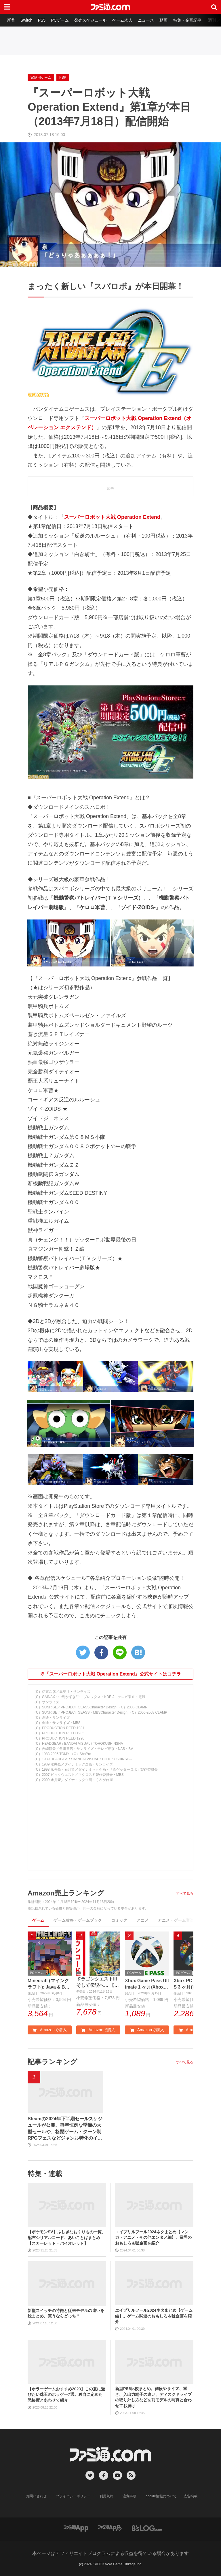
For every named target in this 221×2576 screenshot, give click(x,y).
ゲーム (38, 1920)
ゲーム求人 (123, 20)
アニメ (142, 1920)
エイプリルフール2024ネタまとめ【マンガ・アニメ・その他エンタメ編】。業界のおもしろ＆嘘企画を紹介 (153, 2238)
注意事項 (130, 2496)
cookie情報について (161, 2496)
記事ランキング (52, 2062)
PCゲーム (60, 20)
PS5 (42, 20)
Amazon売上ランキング (66, 1893)
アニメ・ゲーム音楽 (176, 1920)
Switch (27, 20)
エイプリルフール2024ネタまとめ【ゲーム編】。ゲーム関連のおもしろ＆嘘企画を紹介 (154, 2316)
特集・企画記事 (188, 20)
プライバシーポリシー (73, 2496)
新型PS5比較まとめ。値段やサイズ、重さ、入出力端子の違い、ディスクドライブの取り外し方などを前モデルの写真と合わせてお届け (153, 2397)
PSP (62, 78)
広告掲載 (190, 2496)
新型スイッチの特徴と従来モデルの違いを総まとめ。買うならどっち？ (66, 2314)
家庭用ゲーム (41, 78)
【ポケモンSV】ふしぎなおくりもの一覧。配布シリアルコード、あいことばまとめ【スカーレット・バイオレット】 (67, 2238)
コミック (119, 1920)
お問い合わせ (36, 2496)
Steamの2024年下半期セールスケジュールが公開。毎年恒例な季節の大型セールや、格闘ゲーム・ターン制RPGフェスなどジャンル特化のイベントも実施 (65, 2129)
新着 (11, 20)
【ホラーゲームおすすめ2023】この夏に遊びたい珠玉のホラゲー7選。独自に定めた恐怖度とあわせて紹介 (66, 2394)
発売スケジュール (91, 20)
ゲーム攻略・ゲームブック (78, 1920)
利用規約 (107, 2496)
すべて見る (184, 1893)
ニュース (147, 20)
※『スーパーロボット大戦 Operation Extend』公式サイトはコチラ (110, 1674)
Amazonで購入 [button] (49, 2030)
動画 (165, 20)
